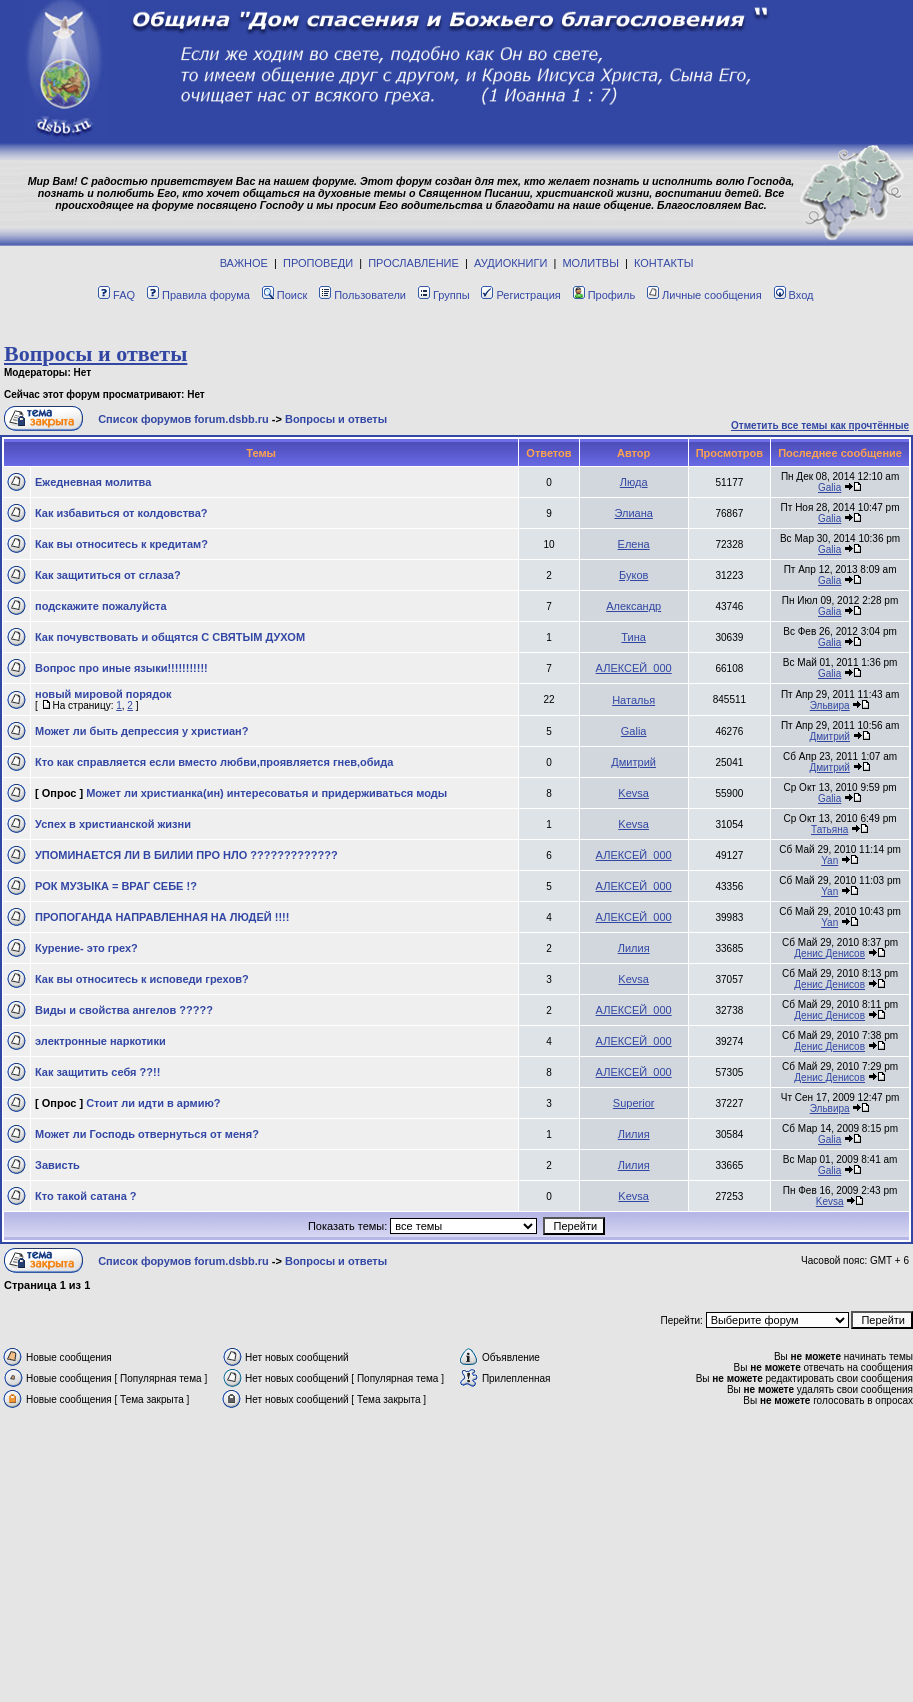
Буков (633, 575)
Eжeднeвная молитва (93, 482)
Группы (444, 295)
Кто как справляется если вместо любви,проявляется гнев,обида (214, 762)
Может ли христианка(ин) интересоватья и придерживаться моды (266, 793)
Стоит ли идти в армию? (153, 1103)
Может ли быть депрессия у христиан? (141, 731)
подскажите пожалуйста (101, 606)
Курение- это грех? (86, 948)
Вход (794, 295)
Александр (633, 606)
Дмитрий (829, 736)
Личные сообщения (704, 295)
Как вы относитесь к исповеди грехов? (142, 979)
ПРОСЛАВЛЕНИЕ (413, 263)
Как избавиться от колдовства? (121, 513)
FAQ (116, 295)
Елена (634, 544)
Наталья (633, 700)
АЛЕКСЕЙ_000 (634, 668)
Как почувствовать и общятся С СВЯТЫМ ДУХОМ (170, 637)
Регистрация (520, 295)
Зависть (57, 1165)
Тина (633, 637)
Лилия (634, 948)
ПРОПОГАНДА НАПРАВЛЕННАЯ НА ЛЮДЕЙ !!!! (162, 917)
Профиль (604, 295)
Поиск (284, 295)
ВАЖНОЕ (244, 263)
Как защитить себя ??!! (97, 1072)
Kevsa (633, 793)
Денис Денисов (829, 953)
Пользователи (362, 295)
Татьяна (829, 829)
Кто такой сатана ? (86, 1196)
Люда (634, 482)
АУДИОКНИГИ (510, 263)
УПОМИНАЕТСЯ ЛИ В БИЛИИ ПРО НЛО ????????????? (186, 855)
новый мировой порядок (103, 694)
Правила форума (198, 295)
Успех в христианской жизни (113, 824)
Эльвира (830, 705)
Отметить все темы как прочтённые (820, 425)
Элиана (633, 513)
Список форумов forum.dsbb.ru (183, 419)
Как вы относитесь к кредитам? (121, 544)
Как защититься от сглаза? (108, 575)
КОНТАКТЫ (663, 263)
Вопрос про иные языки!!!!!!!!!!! (121, 668)
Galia (829, 487)
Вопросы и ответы (95, 353)
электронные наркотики (100, 1041)
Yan (829, 860)
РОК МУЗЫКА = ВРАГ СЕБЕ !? (116, 886)
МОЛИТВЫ (590, 263)
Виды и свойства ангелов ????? (124, 1010)
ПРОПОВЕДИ (318, 263)
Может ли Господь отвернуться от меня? (147, 1134)
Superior (634, 1103)
